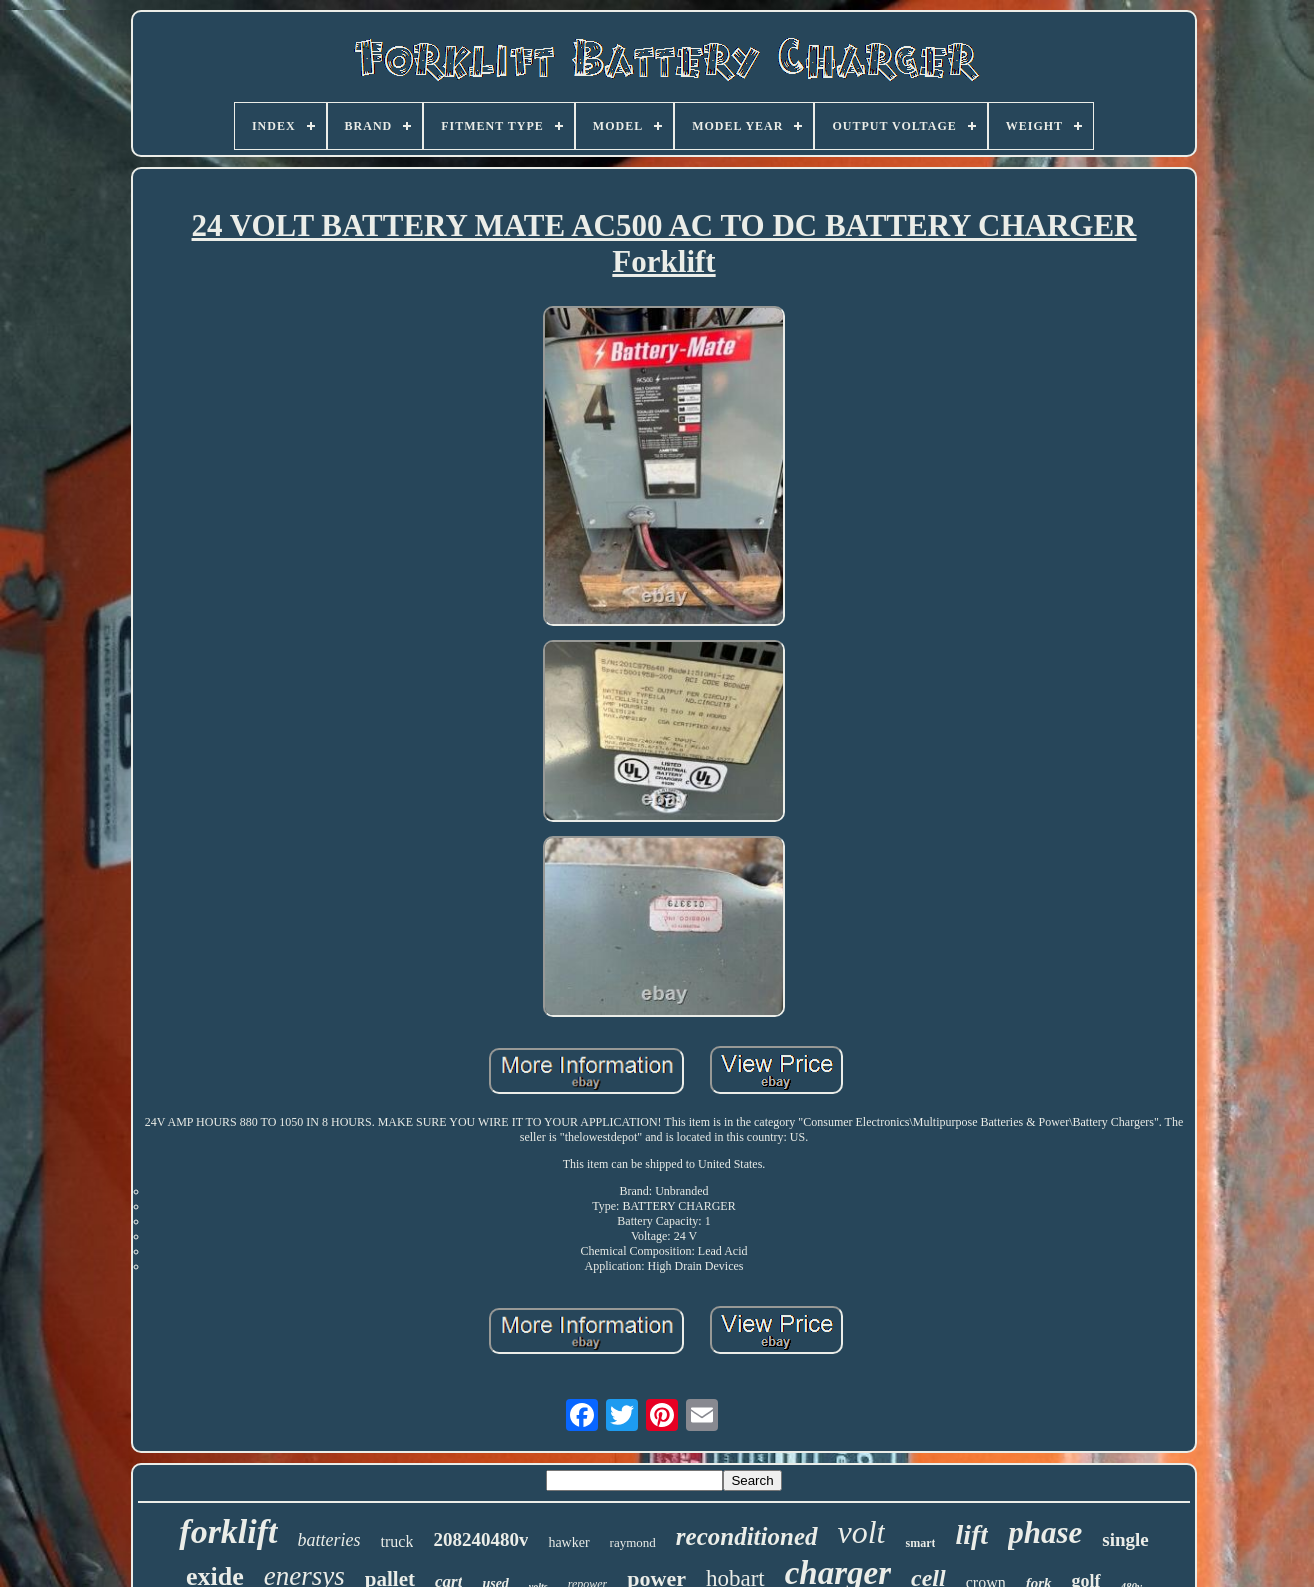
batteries (329, 1540)
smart (920, 1543)
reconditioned (747, 1536)
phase (1045, 1532)
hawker (568, 1542)
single (1125, 1539)
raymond (633, 1542)
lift (971, 1534)
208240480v (480, 1539)
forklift (228, 1531)
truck (397, 1541)
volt (862, 1532)
